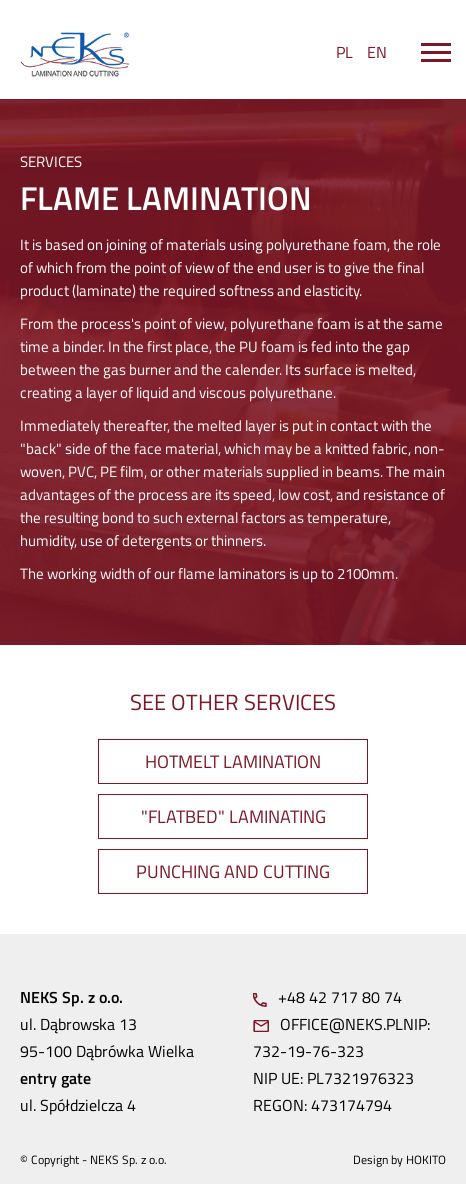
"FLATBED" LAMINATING (233, 816)
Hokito (426, 1159)
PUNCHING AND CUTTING (233, 871)
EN (377, 52)
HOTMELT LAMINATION (233, 761)
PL (344, 52)
